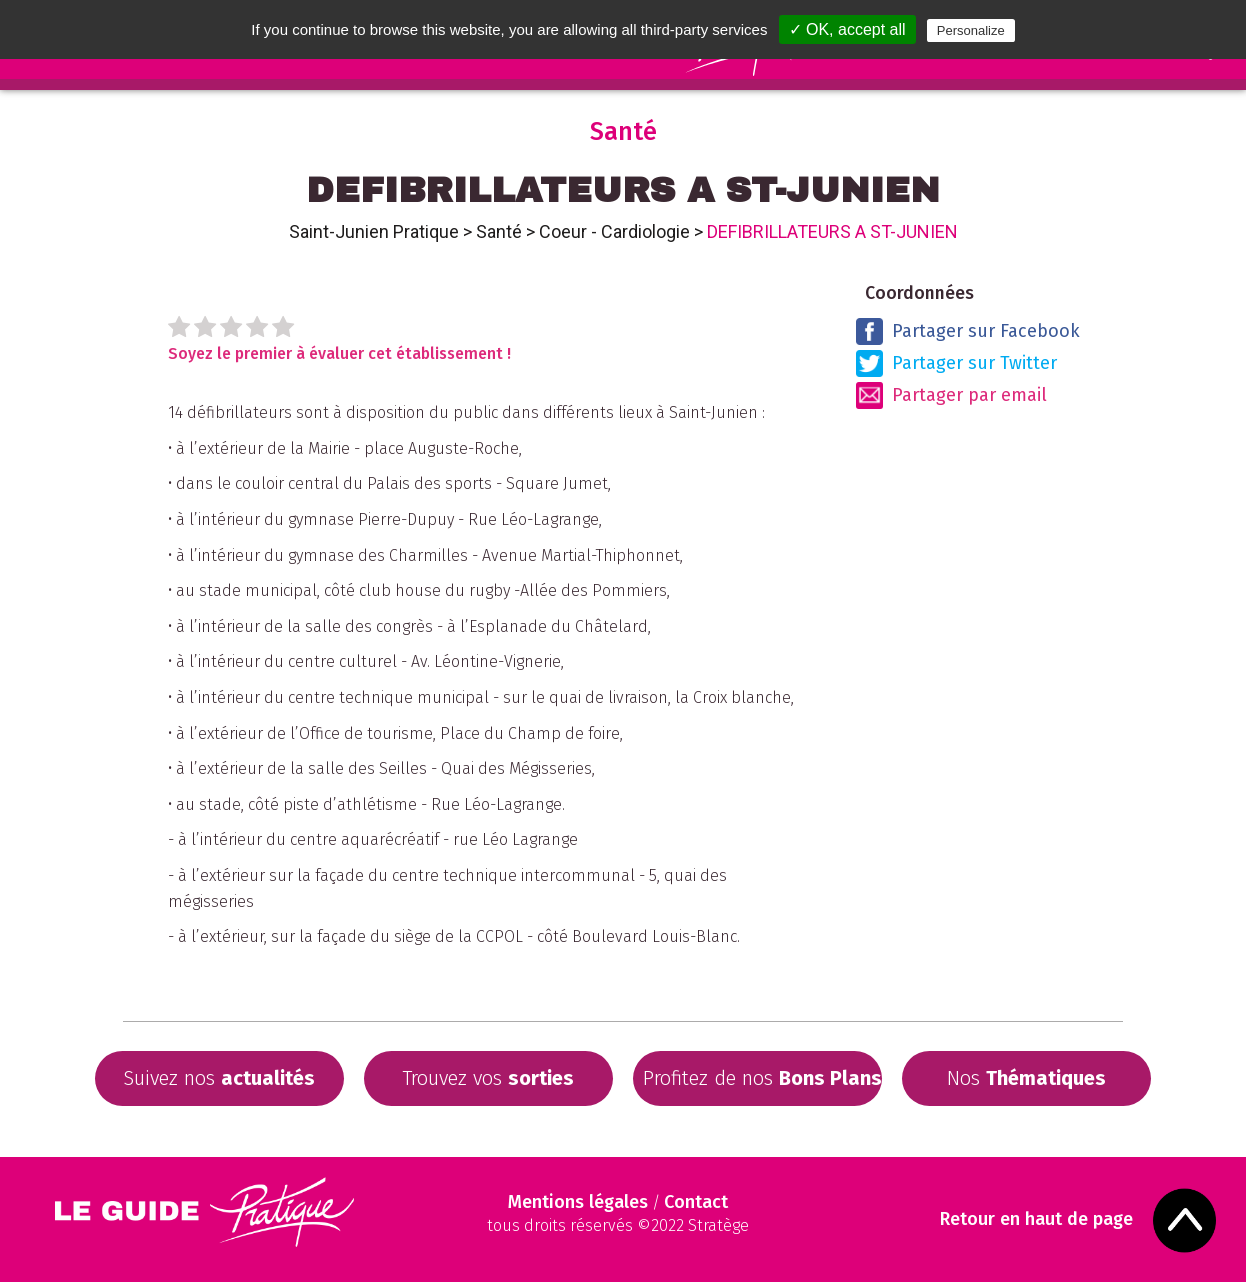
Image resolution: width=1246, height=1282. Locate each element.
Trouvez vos (488, 1078)
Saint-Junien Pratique (374, 231)
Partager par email (951, 395)
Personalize (971, 30)
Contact (696, 1202)
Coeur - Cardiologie (614, 231)
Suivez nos (219, 1078)
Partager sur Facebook (968, 331)
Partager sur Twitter (956, 363)
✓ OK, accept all (847, 29)
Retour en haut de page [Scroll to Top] (1036, 1219)
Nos (1026, 1078)
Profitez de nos (762, 1078)
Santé (499, 231)
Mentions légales (578, 1202)
